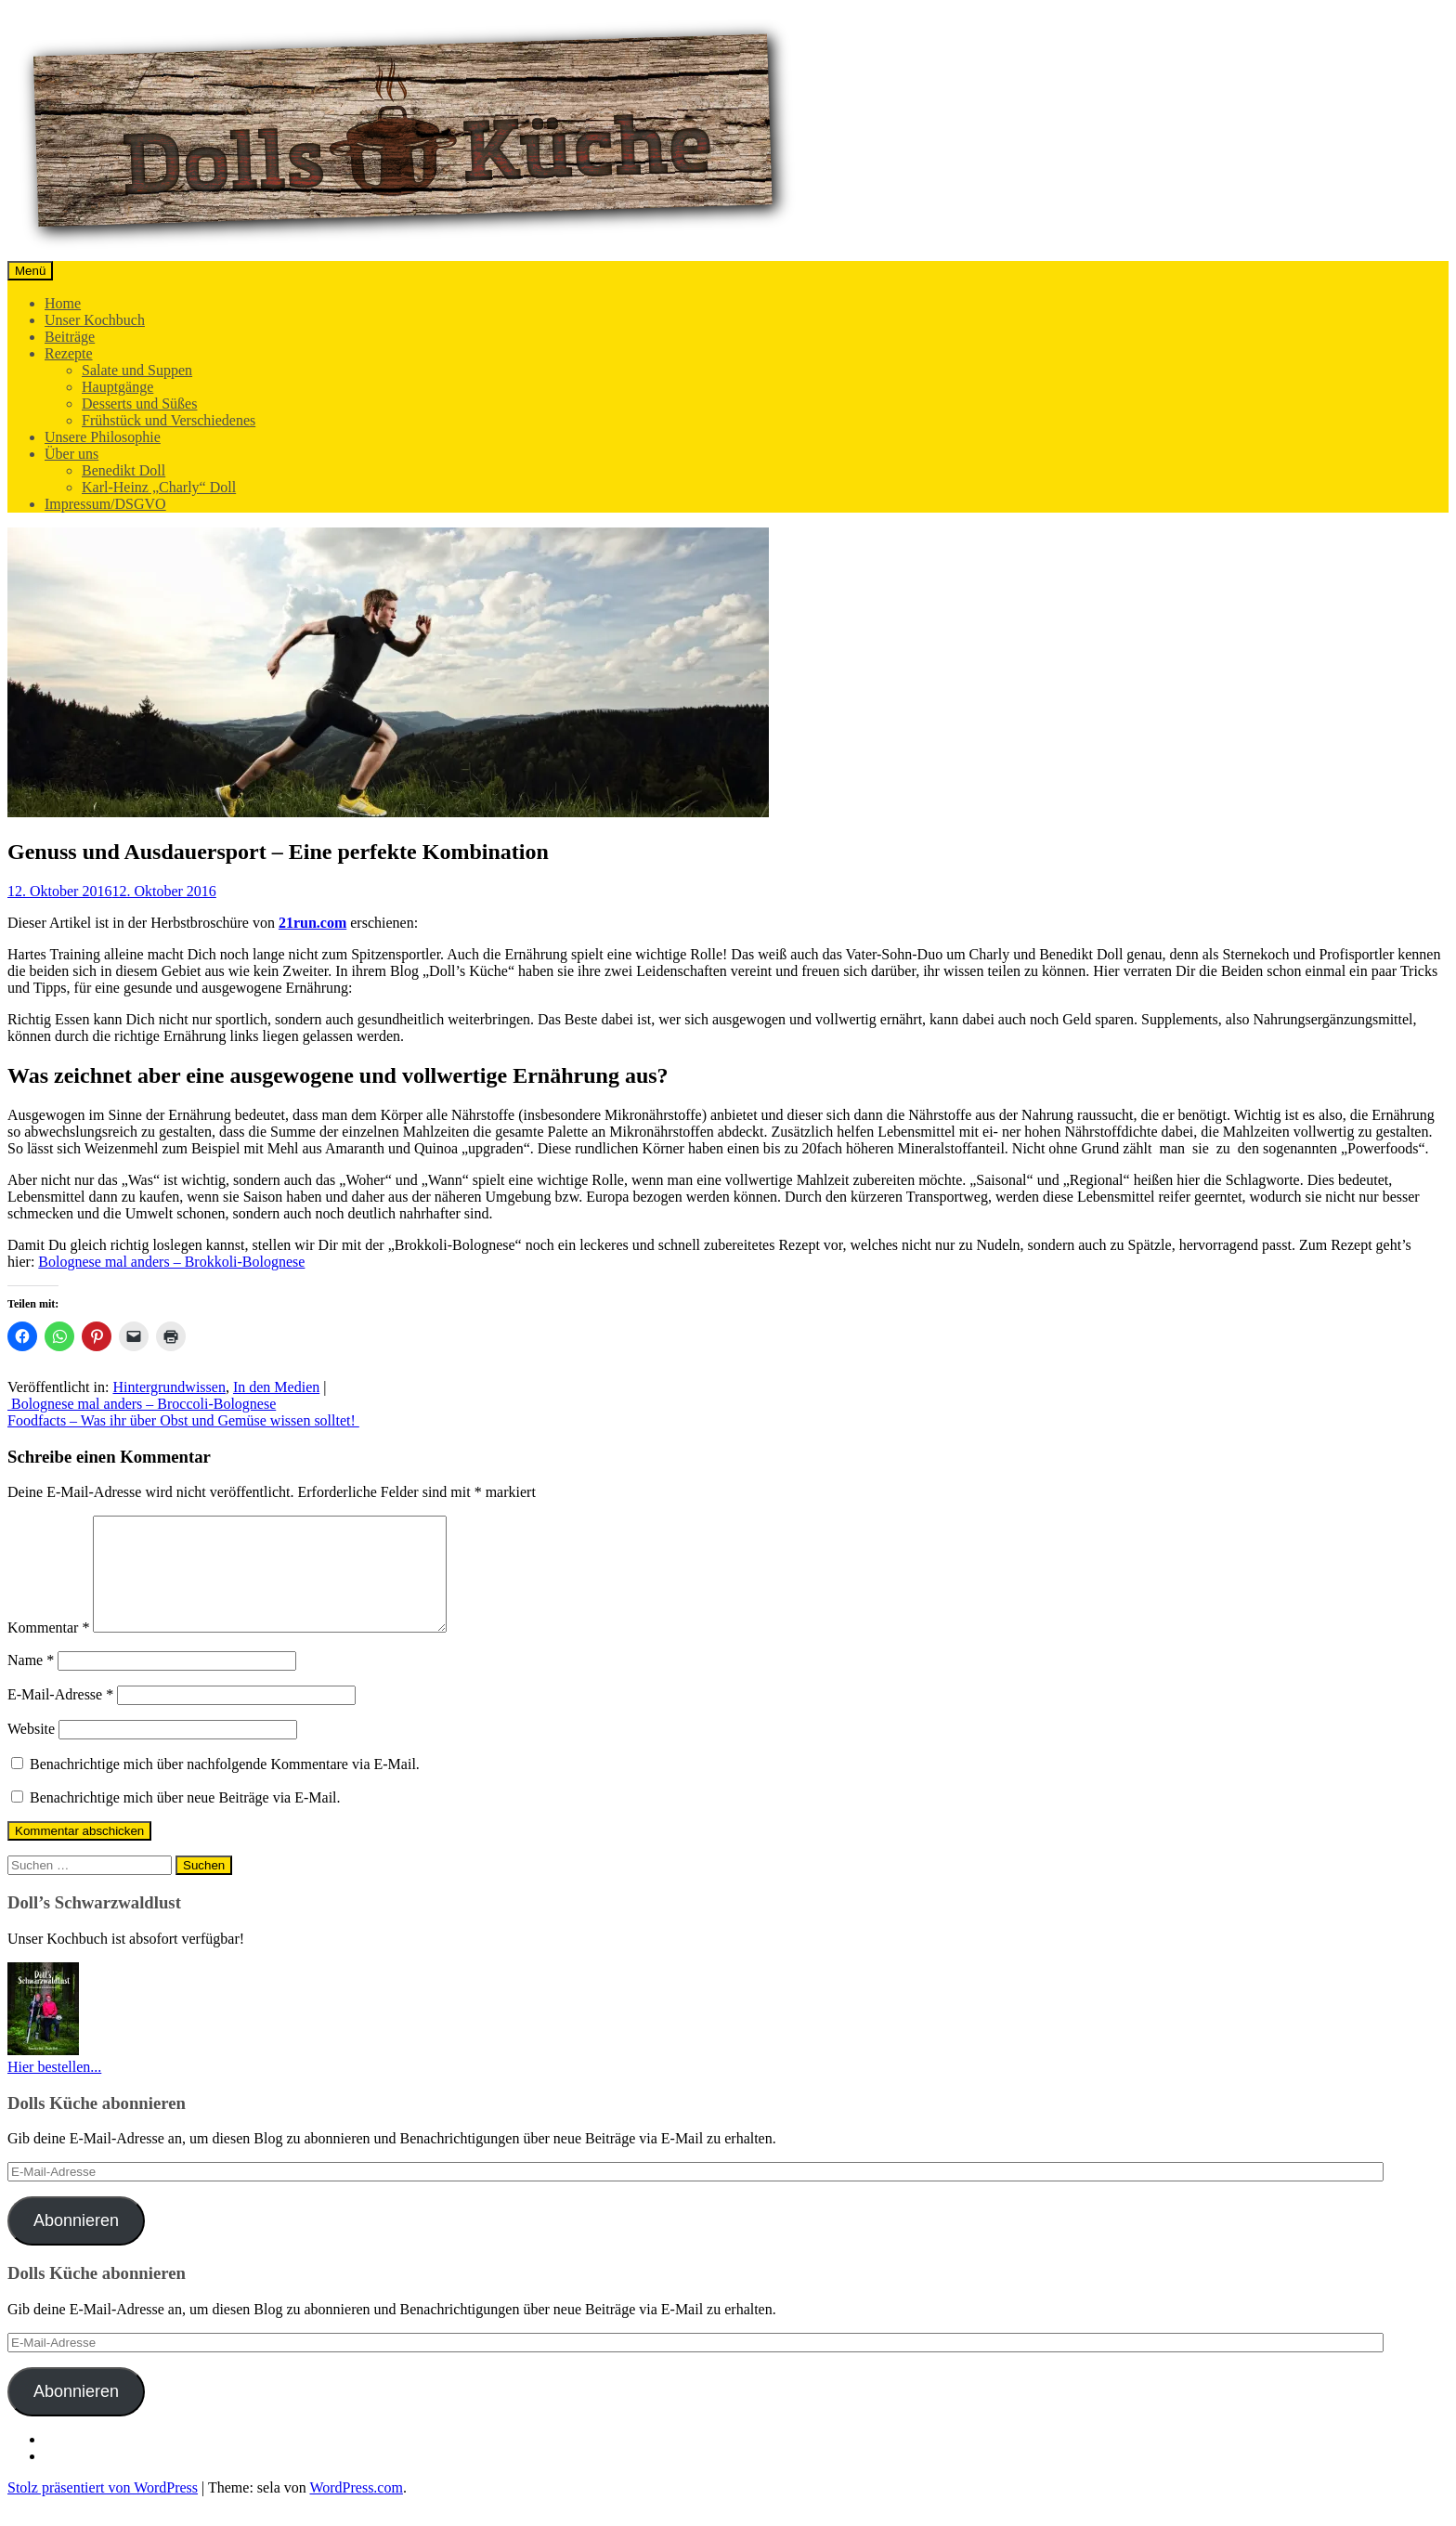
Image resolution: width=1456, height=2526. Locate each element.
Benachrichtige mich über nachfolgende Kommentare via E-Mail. (225, 1786)
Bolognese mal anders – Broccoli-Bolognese (141, 1404)
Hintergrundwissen (168, 1387)
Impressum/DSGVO (105, 504)
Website (31, 1751)
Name (30, 1682)
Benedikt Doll (123, 470)
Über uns (71, 454)
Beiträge (70, 337)
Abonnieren (76, 2242)
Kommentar (48, 1650)
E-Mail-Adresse (60, 1717)
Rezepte (69, 353)
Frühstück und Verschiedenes (168, 420)
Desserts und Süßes (139, 403)
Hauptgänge (117, 387)
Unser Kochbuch (95, 320)
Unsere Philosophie (103, 437)
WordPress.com (355, 2510)
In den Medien (276, 1387)
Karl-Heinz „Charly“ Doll (159, 487)
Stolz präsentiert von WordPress (102, 2510)
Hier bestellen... (54, 2089)
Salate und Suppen (137, 370)
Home (63, 303)
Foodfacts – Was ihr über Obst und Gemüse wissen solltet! (183, 1420)
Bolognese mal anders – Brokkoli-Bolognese (171, 1262)
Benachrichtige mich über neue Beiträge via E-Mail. (185, 1820)
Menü (30, 271)
